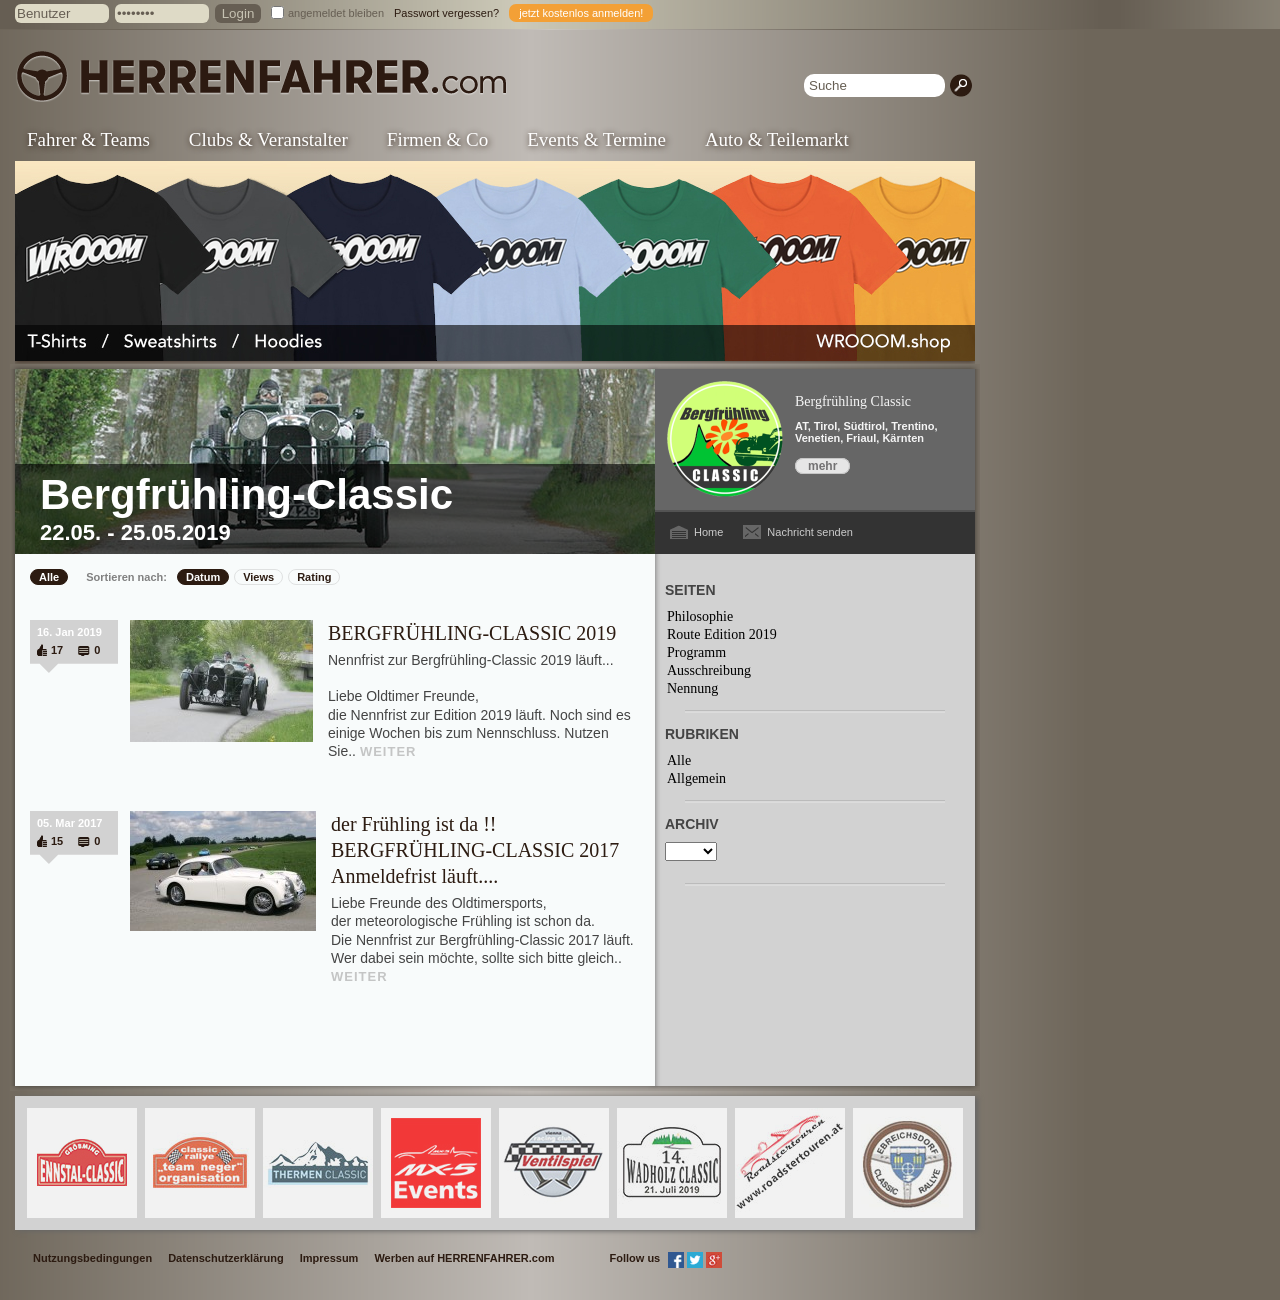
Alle (49, 577)
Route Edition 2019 (722, 634)
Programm (696, 652)
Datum (203, 577)
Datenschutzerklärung (226, 1258)
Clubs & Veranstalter (268, 139)
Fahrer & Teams (88, 139)
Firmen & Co (437, 139)
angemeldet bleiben (336, 13)
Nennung (692, 688)
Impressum (329, 1258)
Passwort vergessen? (446, 13)
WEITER (388, 751)
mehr (822, 466)
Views (258, 577)
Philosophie (700, 616)
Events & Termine (596, 139)
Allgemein (696, 778)
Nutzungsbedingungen (92, 1258)
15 (57, 841)
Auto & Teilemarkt (777, 139)
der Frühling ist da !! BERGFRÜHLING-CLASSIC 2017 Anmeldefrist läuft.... (475, 850)
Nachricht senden (810, 532)
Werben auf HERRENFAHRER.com (464, 1258)
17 (57, 650)
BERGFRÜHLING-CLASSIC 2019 (472, 633)
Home (708, 532)
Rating (314, 577)
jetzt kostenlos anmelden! (581, 13)
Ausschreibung (709, 670)
